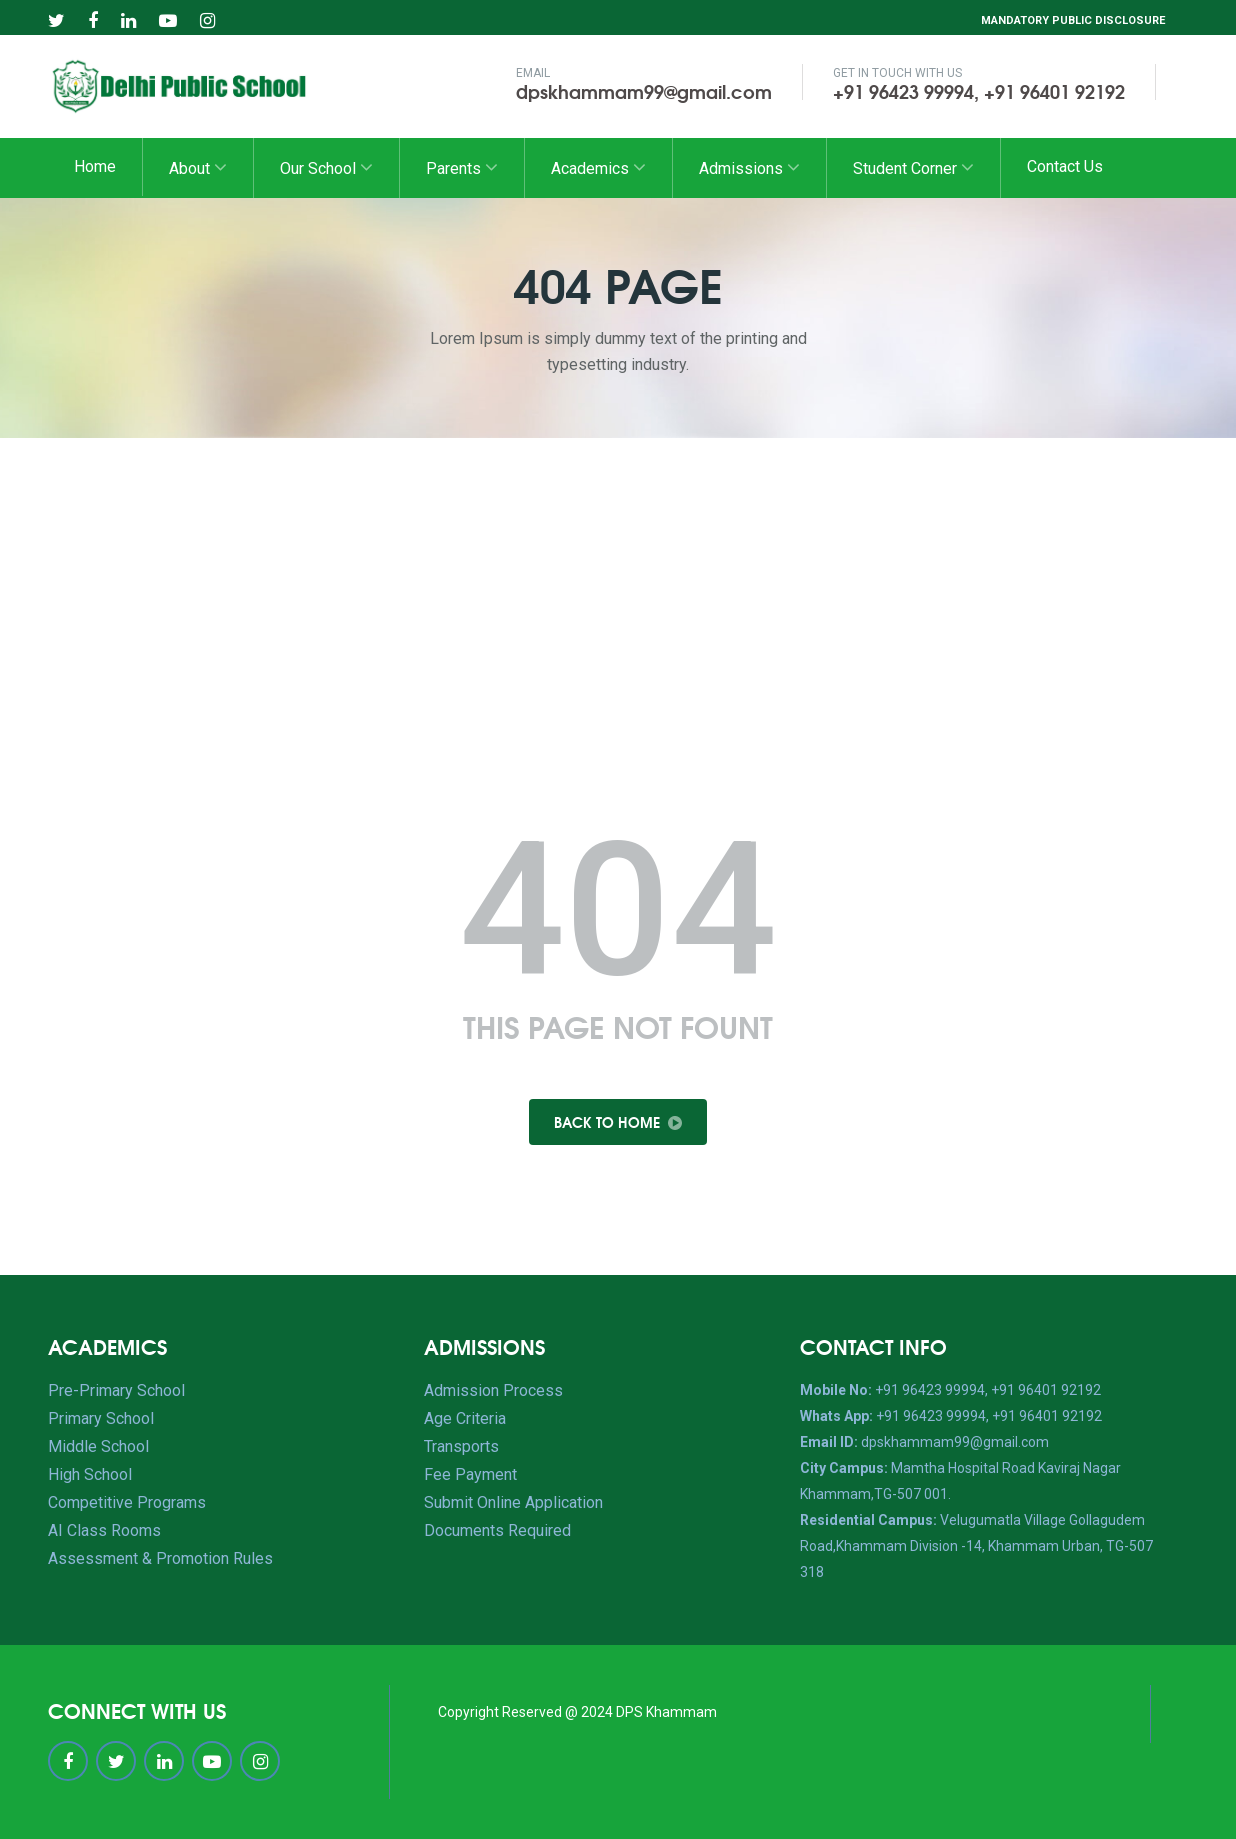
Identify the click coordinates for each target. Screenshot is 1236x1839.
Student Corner (913, 167)
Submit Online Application (513, 1502)
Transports (461, 1446)
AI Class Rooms (104, 1530)
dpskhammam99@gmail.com (644, 91)
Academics (598, 167)
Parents (462, 167)
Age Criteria (465, 1418)
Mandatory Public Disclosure (1073, 20)
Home (95, 166)
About (198, 167)
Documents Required (497, 1530)
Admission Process (493, 1390)
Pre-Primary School (116, 1390)
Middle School (98, 1446)
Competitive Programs (127, 1502)
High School (90, 1474)
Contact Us (1065, 166)
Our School (326, 167)
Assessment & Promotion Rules (160, 1558)
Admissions (749, 167)
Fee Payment (470, 1474)
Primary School (101, 1418)
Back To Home (618, 1122)
